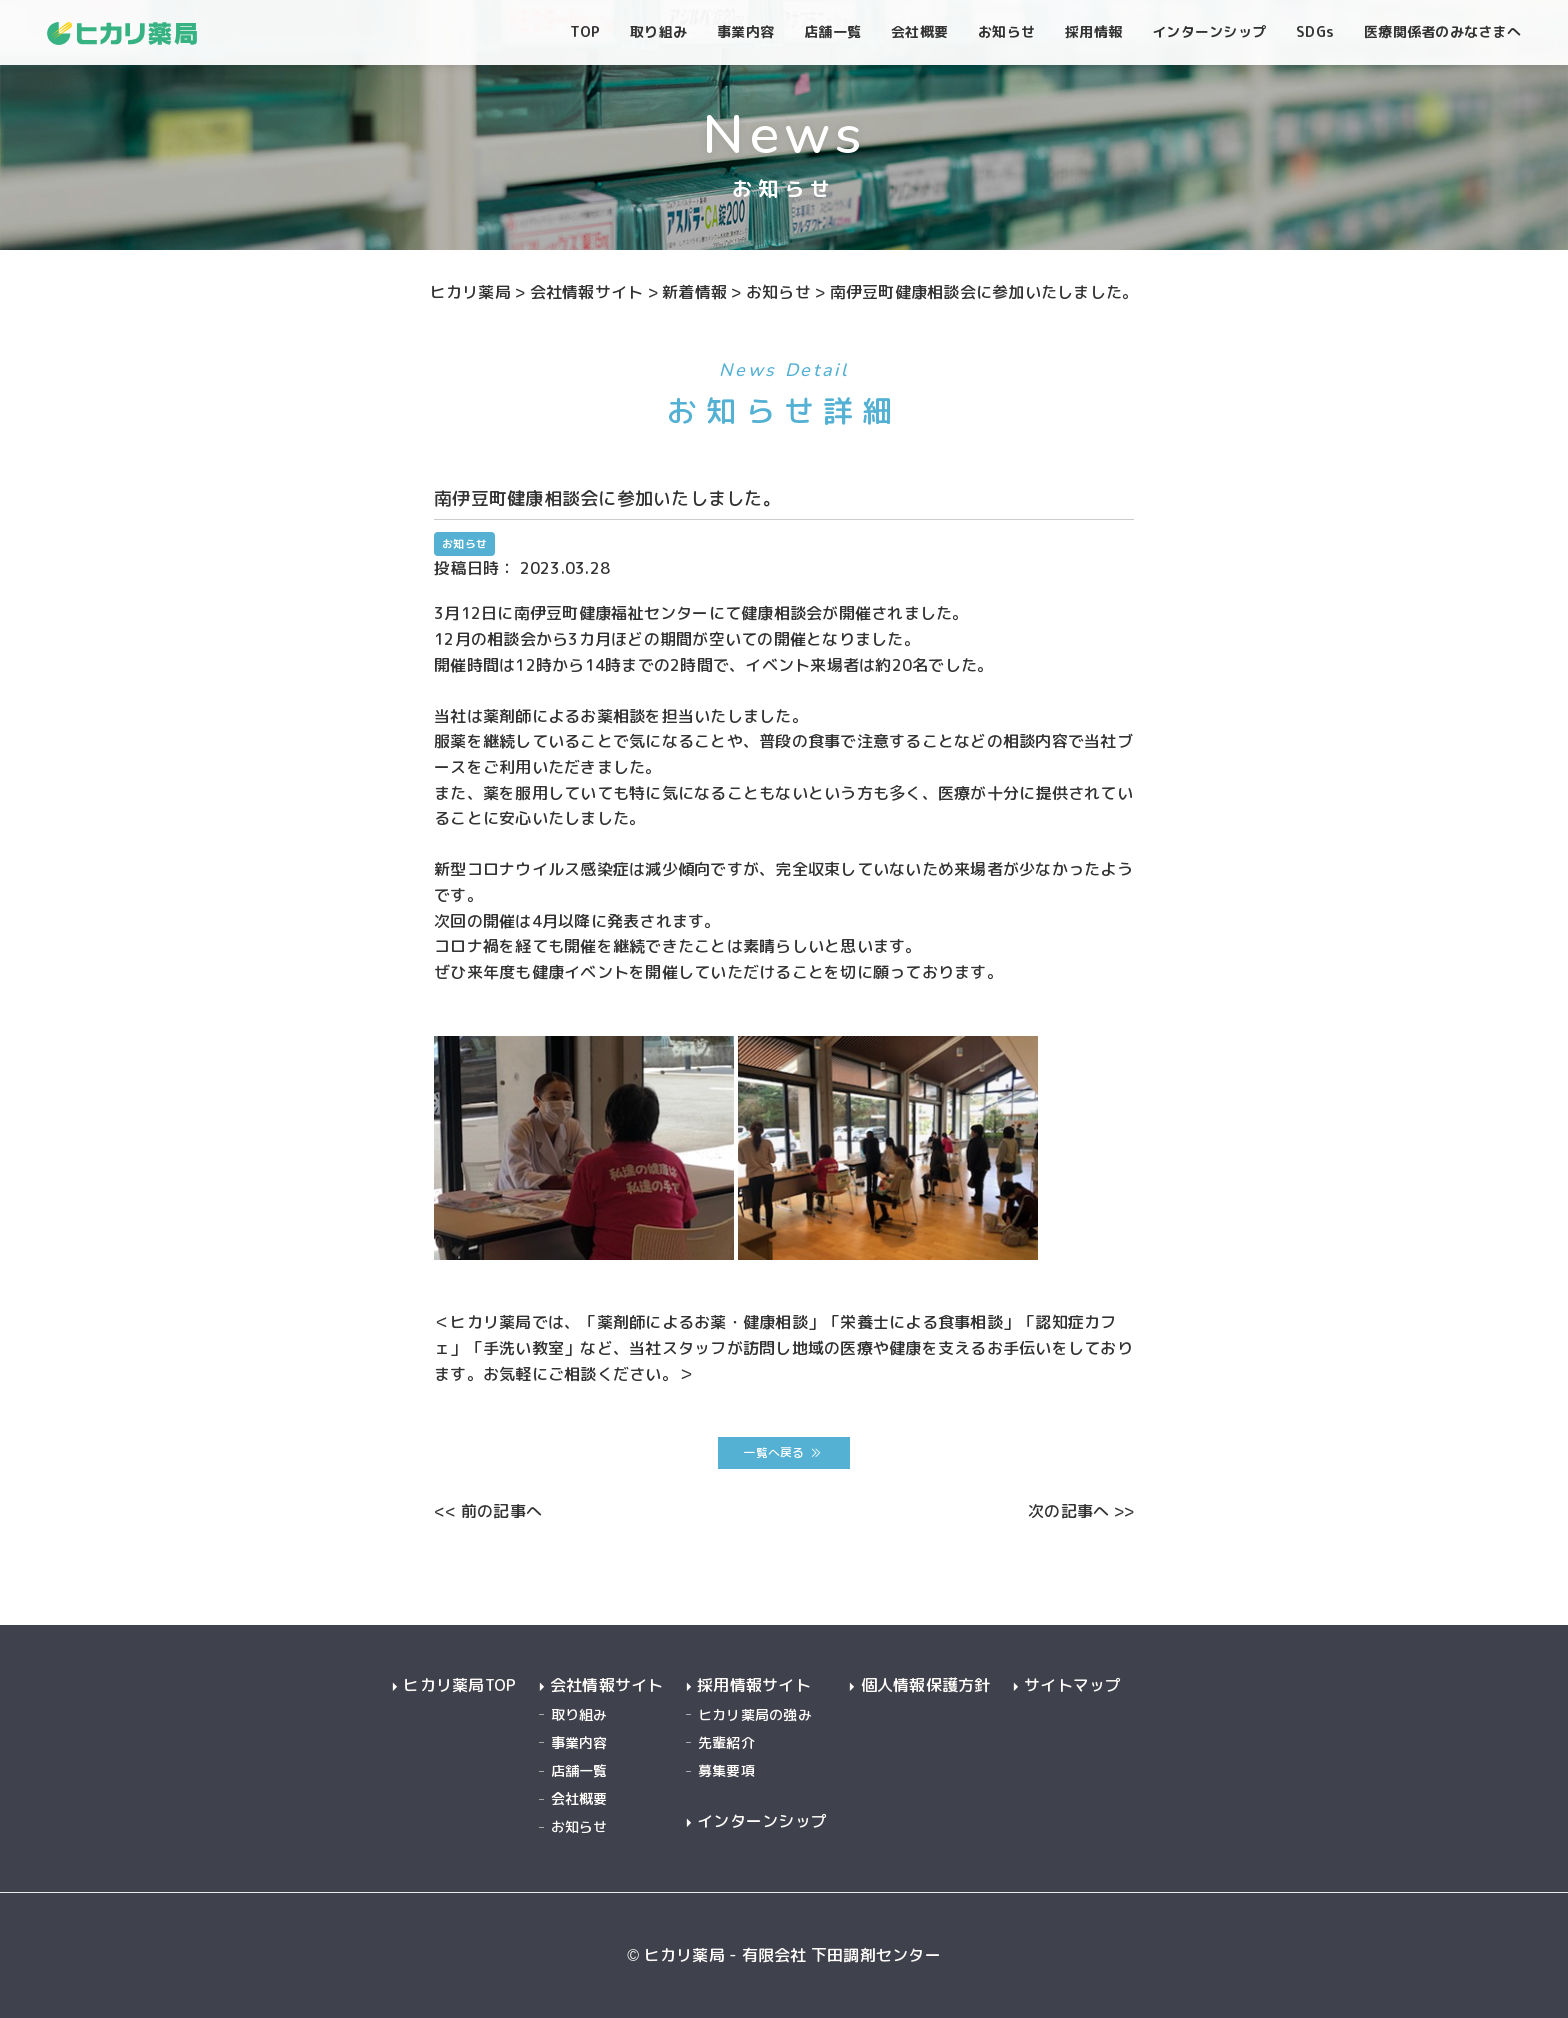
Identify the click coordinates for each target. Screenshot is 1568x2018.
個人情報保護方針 (926, 1685)
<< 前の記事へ (488, 1511)
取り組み (579, 1714)
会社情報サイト (607, 1685)
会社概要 (579, 1798)
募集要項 (726, 1770)
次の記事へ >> (1081, 1511)
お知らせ (579, 1826)
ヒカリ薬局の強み (755, 1714)
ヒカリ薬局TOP (459, 1685)
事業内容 (579, 1742)
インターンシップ (762, 1821)
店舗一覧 (579, 1770)
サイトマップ (1073, 1685)
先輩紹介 (726, 1742)
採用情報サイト (754, 1685)
